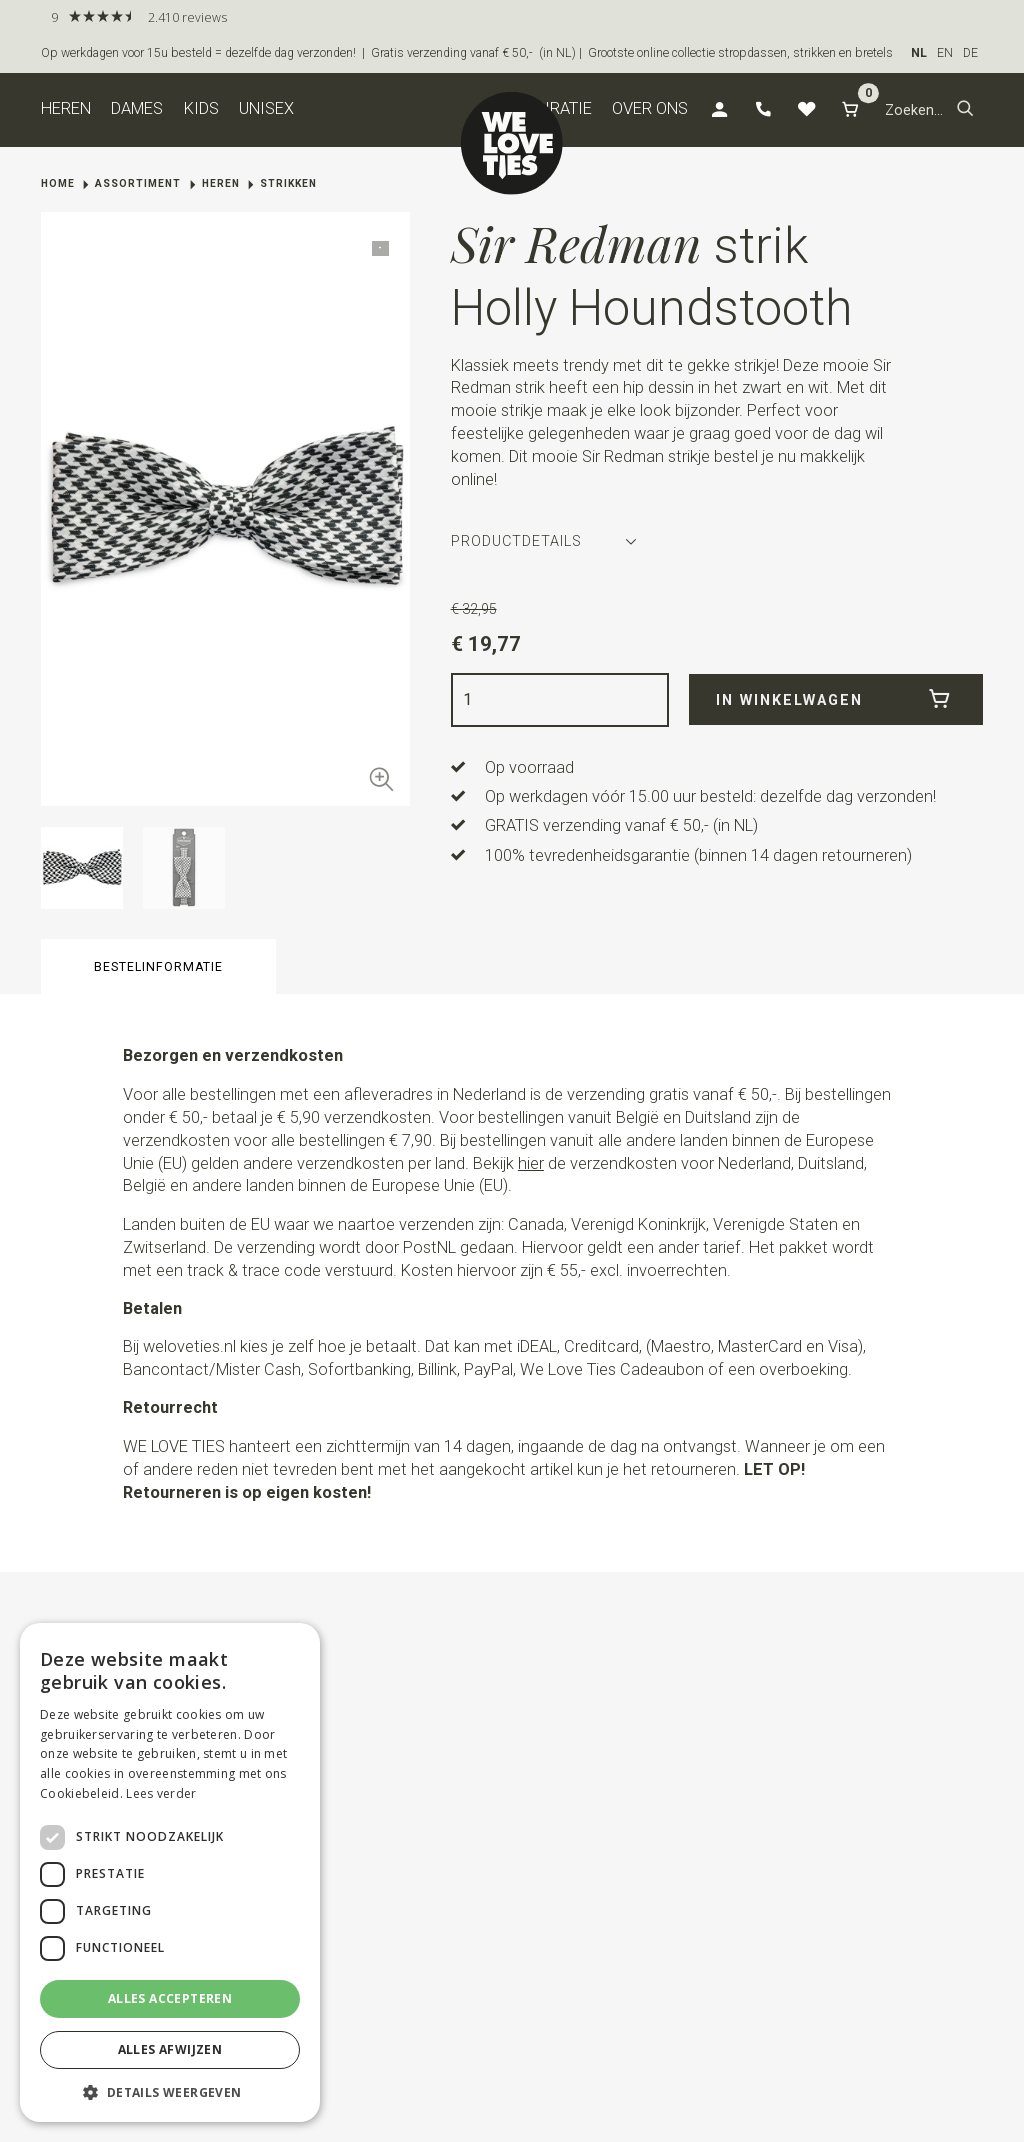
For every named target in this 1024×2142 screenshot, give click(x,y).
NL (919, 53)
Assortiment (138, 183)
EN (945, 53)
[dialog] (170, 1872)
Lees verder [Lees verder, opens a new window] (161, 1793)
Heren (66, 108)
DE (970, 53)
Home (58, 183)
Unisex (266, 108)
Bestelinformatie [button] (158, 967)
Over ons (650, 108)
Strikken (288, 183)
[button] (965, 110)
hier (531, 1163)
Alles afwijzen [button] (170, 2049)
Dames (137, 108)
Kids (201, 108)
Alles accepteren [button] (170, 1998)
